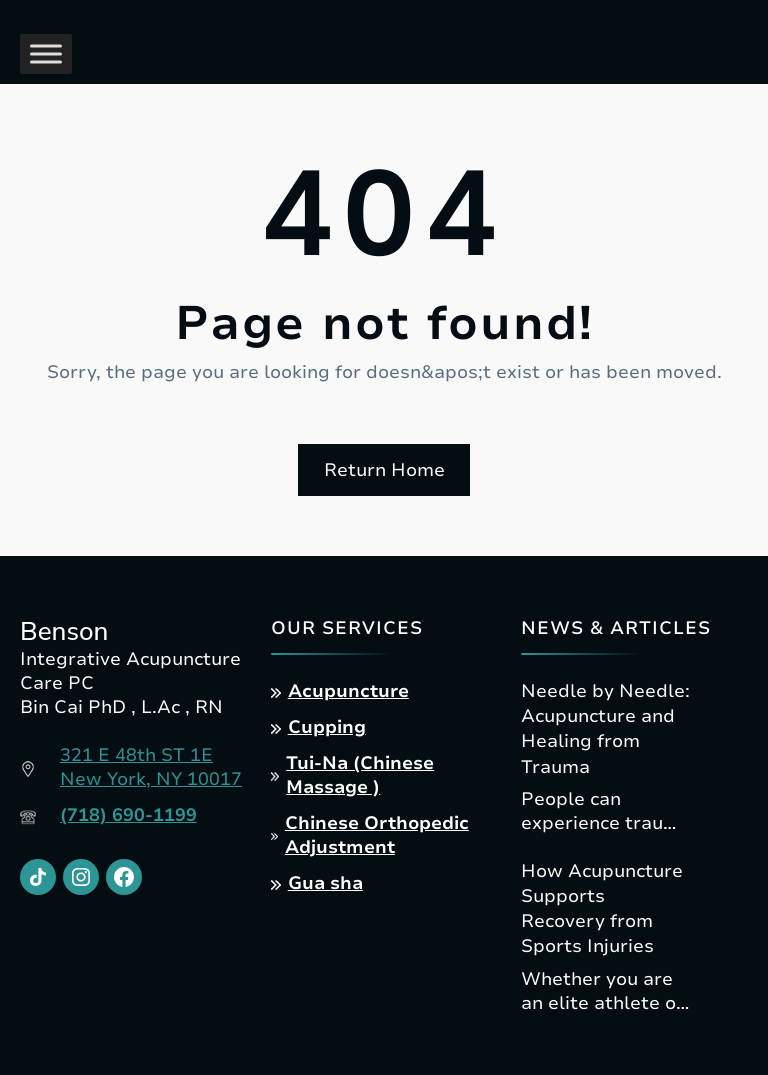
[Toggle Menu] (46, 53)
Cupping (327, 727)
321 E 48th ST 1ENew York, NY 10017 (151, 767)
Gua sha (325, 883)
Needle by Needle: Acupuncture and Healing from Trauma (605, 729)
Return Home (384, 470)
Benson (64, 631)
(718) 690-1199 (128, 815)
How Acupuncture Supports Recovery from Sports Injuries (602, 909)
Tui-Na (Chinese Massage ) (360, 775)
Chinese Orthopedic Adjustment (377, 835)
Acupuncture (348, 691)
